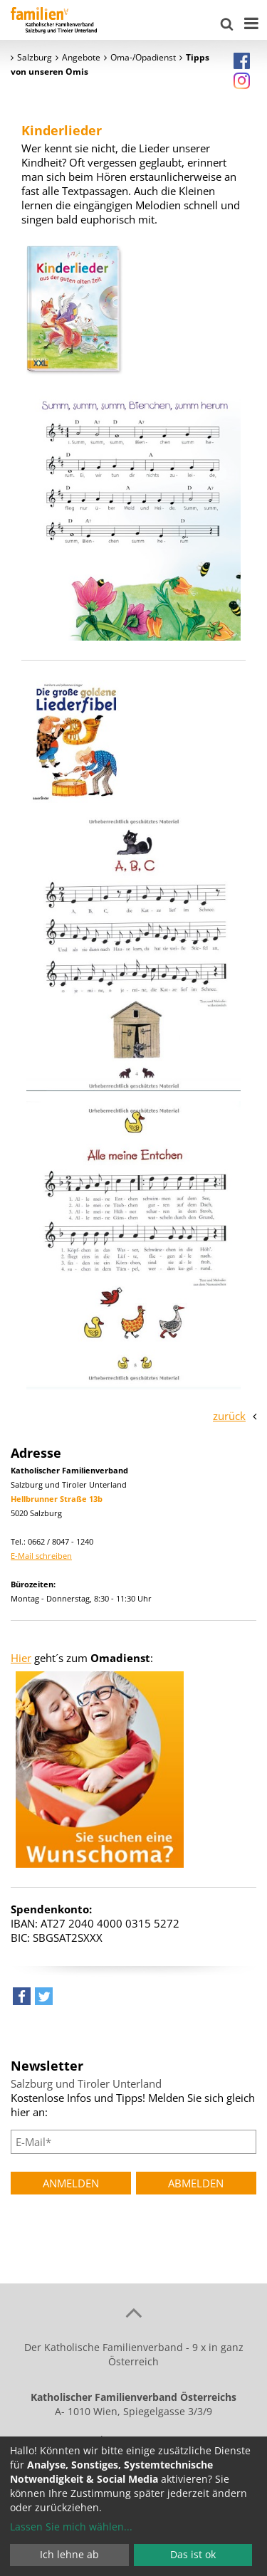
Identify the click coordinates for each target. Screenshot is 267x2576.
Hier (21, 1658)
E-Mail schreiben (41, 1555)
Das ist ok (193, 2554)
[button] (22, 1999)
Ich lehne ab (69, 2554)
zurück (229, 1416)
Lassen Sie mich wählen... (71, 2526)
